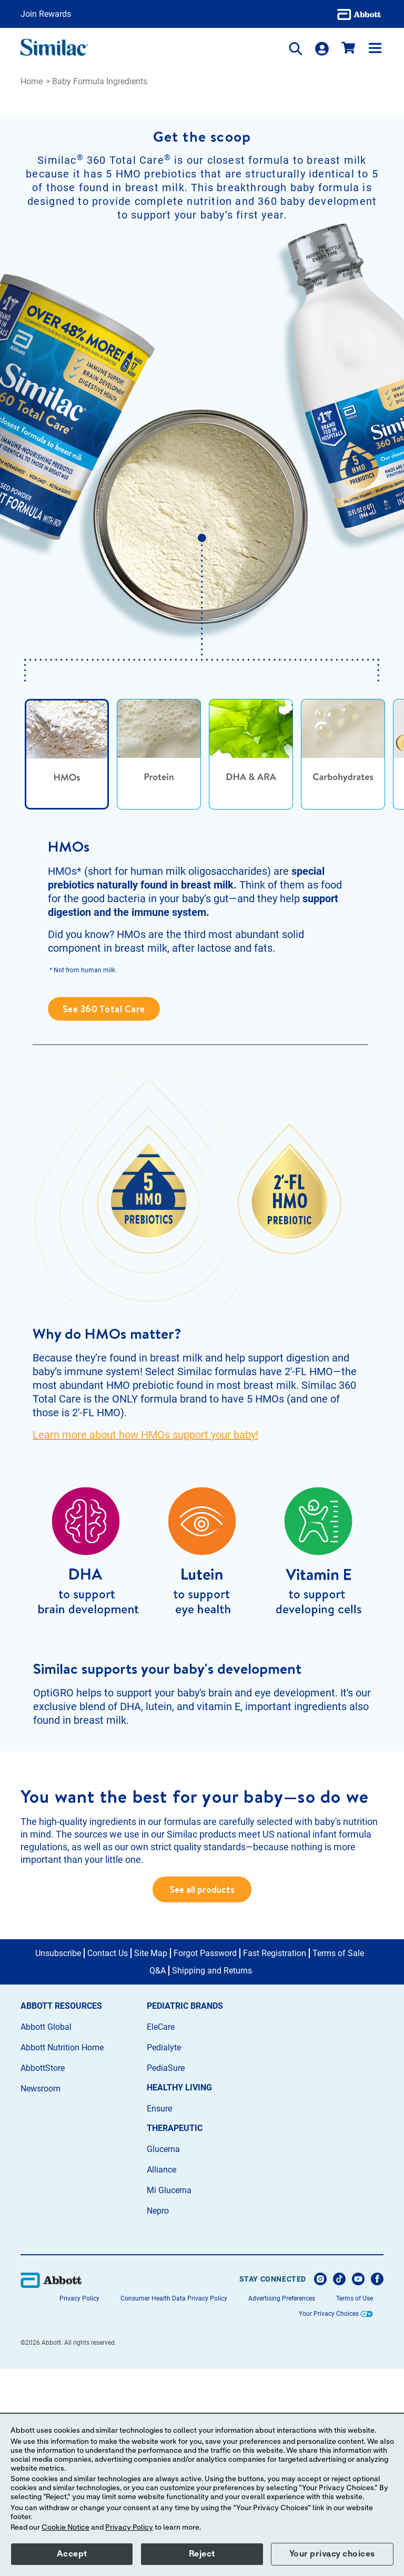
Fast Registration (274, 2160)
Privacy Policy (129, 2527)
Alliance (161, 2377)
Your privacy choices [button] (332, 2554)
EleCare (161, 2234)
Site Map (150, 2160)
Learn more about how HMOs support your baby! (145, 1539)
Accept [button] (72, 2554)
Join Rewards (46, 14)
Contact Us (107, 2160)
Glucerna (163, 2356)
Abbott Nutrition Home (62, 2254)
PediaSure (166, 2275)
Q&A (157, 2178)
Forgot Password (205, 2160)
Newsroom (40, 2296)
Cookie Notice (65, 2527)
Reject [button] (202, 2554)
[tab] (67, 859)
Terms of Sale (338, 2160)
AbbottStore (43, 2275)
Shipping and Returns (212, 2178)
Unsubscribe (58, 2160)
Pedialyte (164, 2254)
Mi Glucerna (169, 2398)
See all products (202, 2097)
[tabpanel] (202, 1034)
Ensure (159, 2316)
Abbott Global (46, 2234)
